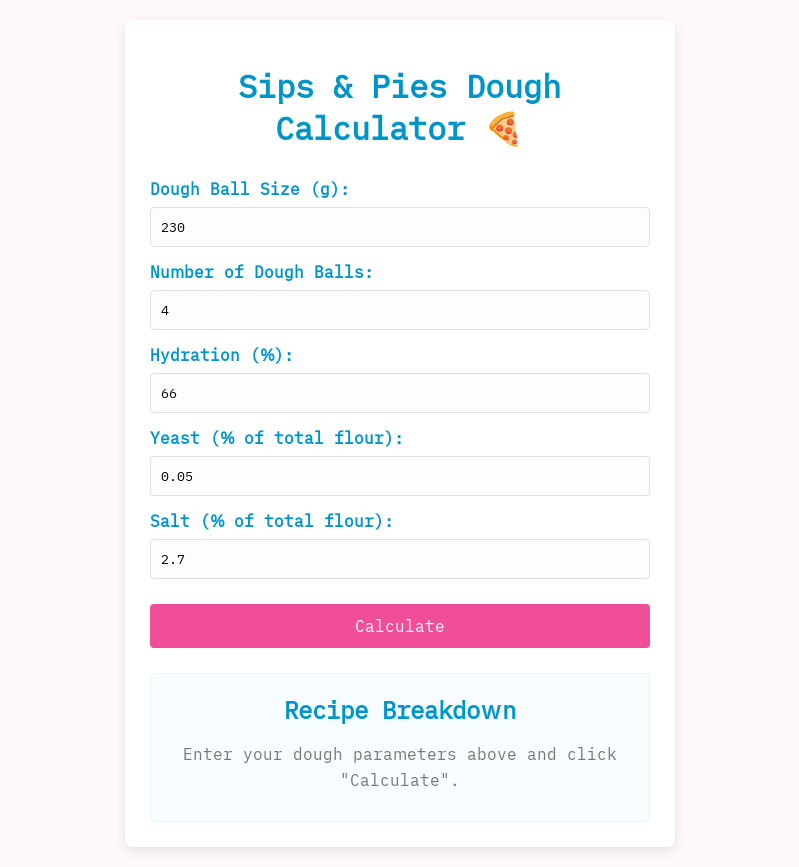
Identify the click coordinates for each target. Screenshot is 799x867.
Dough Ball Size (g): (250, 189)
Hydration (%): (222, 355)
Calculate (400, 626)
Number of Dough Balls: (262, 272)
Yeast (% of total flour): (277, 438)
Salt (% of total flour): (272, 521)
